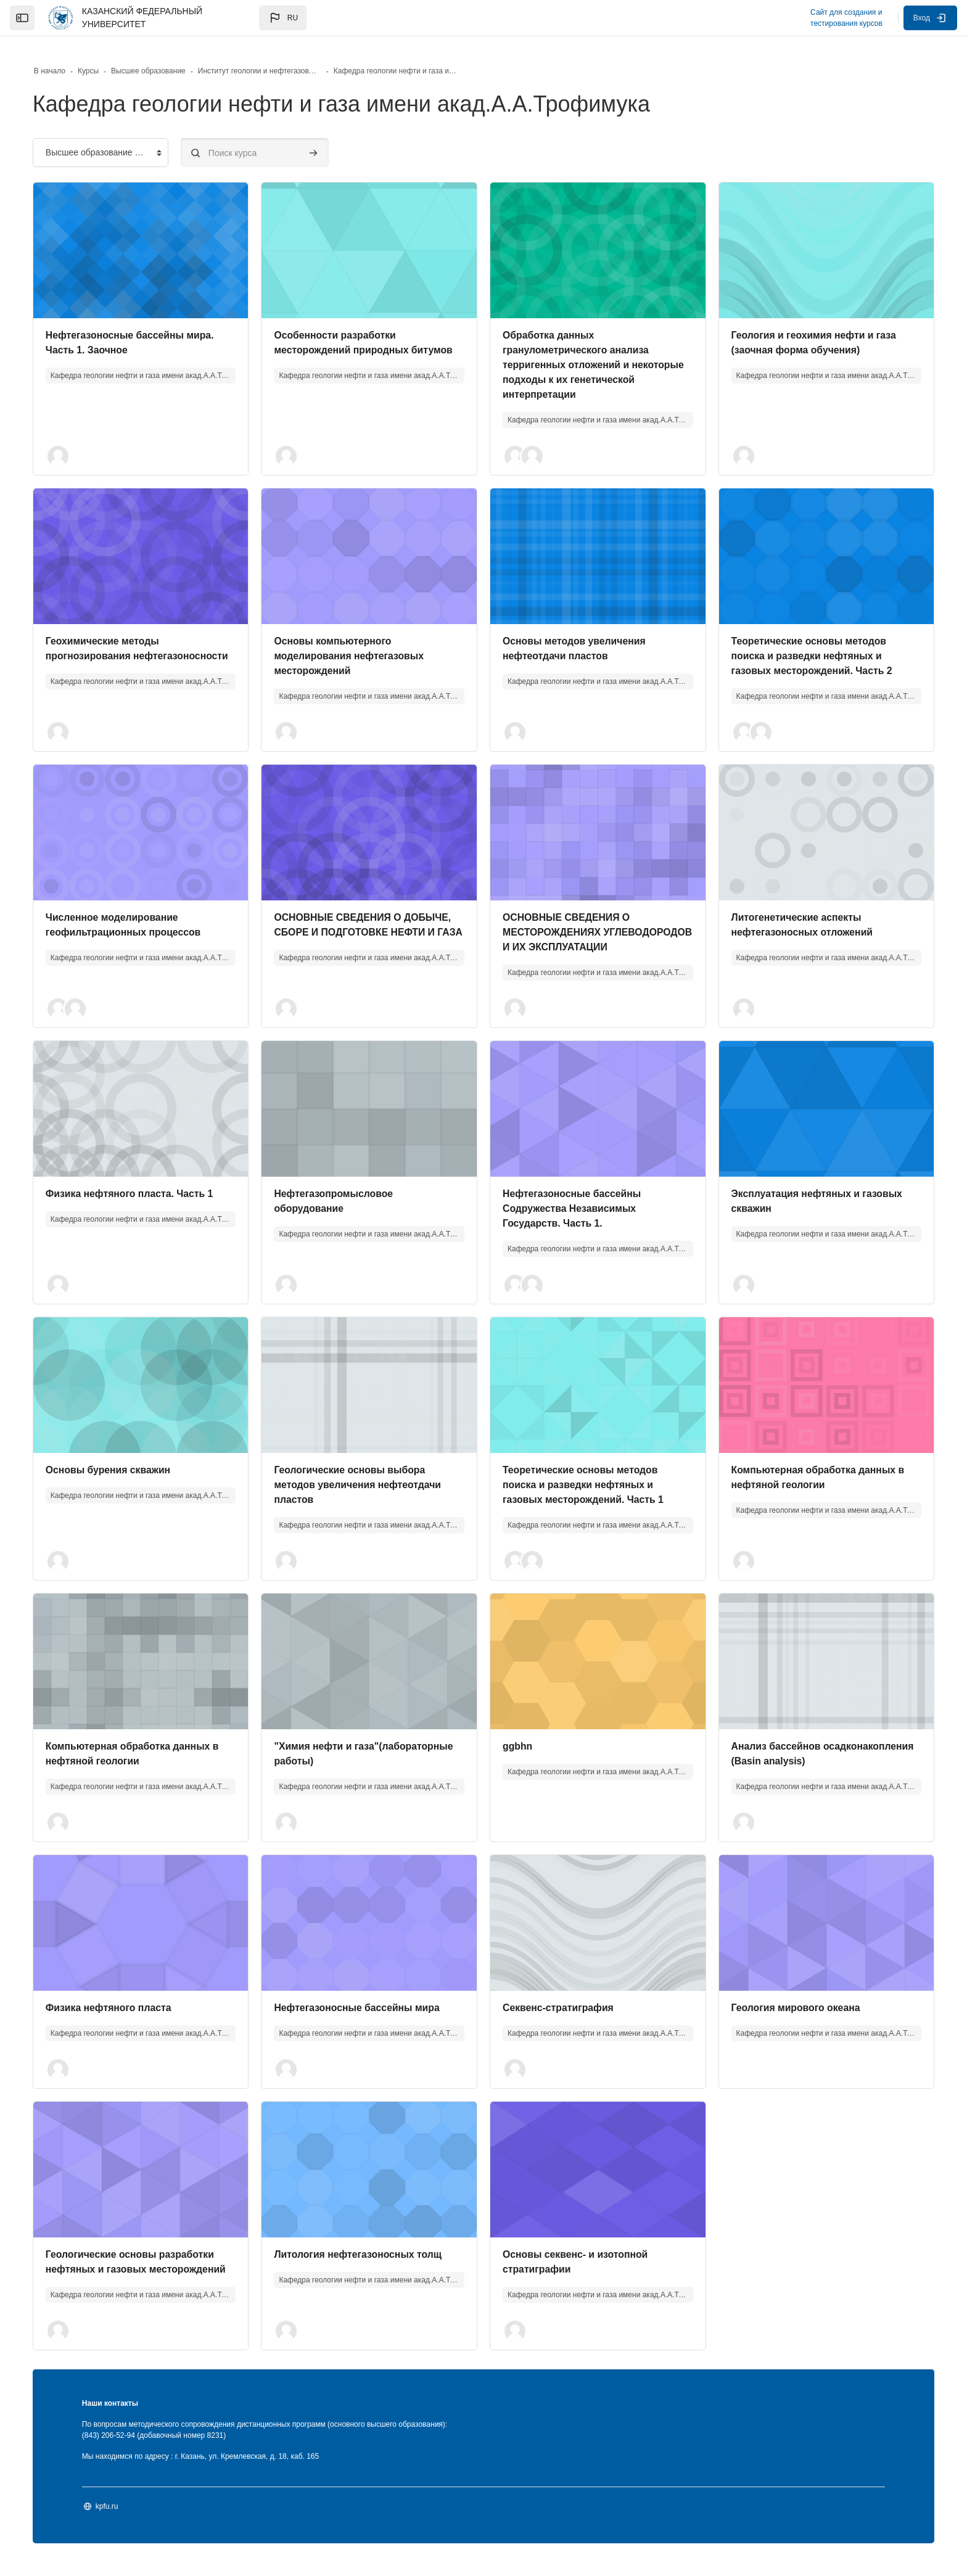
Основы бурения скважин (125, 1469)
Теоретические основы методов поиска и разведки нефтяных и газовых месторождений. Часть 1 (584, 1484)
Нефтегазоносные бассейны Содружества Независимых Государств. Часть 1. (573, 1208)
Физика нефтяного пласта (126, 2007)
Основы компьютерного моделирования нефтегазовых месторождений (358, 640)
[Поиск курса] (271, 137)
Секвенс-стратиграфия (559, 2007)
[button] (283, 18)
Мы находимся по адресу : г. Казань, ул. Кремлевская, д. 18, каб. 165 (217, 2470)
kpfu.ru (123, 2520)
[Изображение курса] (153, 235)
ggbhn (518, 1745)
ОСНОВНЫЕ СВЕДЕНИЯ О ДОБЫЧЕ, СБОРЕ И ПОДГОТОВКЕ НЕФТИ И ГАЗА (372, 917)
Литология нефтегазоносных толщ (367, 2254)
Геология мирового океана (788, 2007)
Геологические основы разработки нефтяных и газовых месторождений (147, 2269)
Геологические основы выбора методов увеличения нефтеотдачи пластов (367, 1484)
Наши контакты (127, 2417)
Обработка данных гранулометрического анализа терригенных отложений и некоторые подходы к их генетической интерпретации (577, 349)
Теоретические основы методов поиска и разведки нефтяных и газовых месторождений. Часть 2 (804, 640)
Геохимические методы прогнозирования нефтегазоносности (120, 640)
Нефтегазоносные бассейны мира (366, 2007)
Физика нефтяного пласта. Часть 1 (147, 1193)
